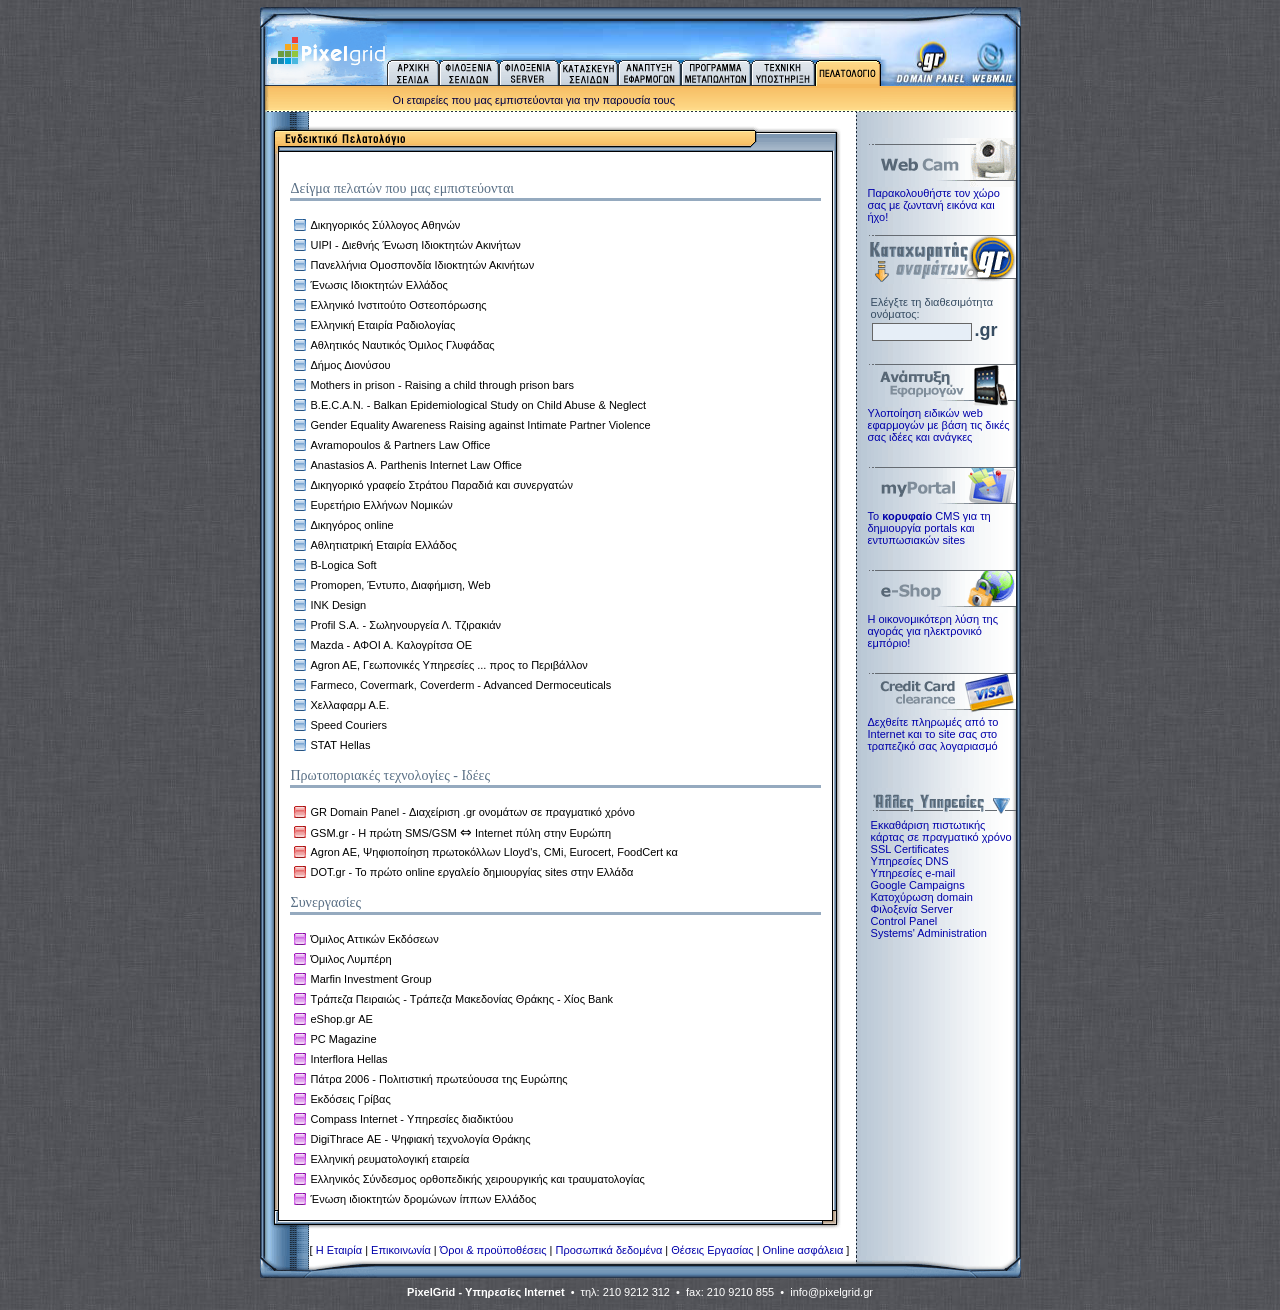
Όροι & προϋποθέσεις (493, 1250)
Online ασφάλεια (803, 1250)
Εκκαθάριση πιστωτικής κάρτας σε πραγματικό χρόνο (940, 831)
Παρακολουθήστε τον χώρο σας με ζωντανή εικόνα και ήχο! (934, 205)
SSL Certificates (910, 849)
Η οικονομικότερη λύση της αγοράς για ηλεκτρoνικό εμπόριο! (933, 631)
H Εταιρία (339, 1250)
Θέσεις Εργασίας (712, 1250)
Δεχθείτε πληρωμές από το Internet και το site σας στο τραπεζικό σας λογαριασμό (933, 734)
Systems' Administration (929, 933)
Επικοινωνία (401, 1250)
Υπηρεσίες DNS (910, 861)
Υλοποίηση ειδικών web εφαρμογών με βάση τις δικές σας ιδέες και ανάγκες (939, 425)
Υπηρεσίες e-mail (913, 873)
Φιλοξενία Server (912, 909)
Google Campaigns (918, 885)
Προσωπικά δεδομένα (609, 1250)
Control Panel (904, 921)
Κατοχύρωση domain (922, 897)
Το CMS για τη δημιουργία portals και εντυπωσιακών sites (929, 528)
